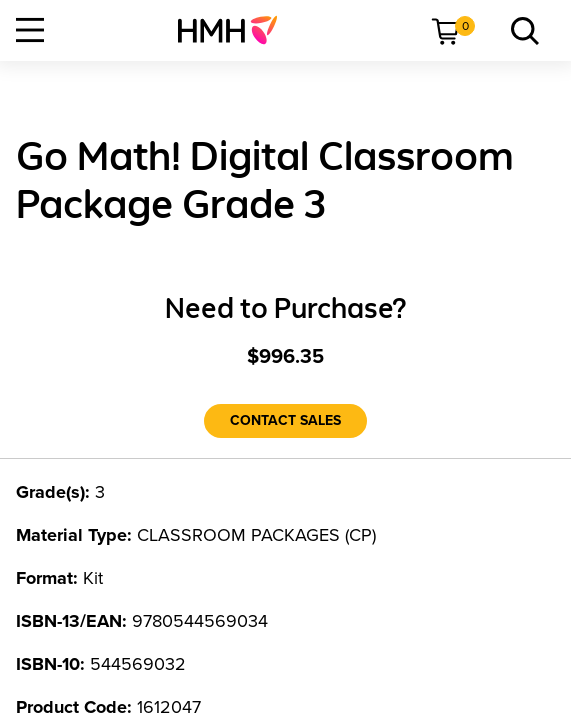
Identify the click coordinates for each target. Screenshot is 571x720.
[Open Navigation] (30, 30)
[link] (235, 30)
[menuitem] (235, 30)
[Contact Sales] (285, 421)
